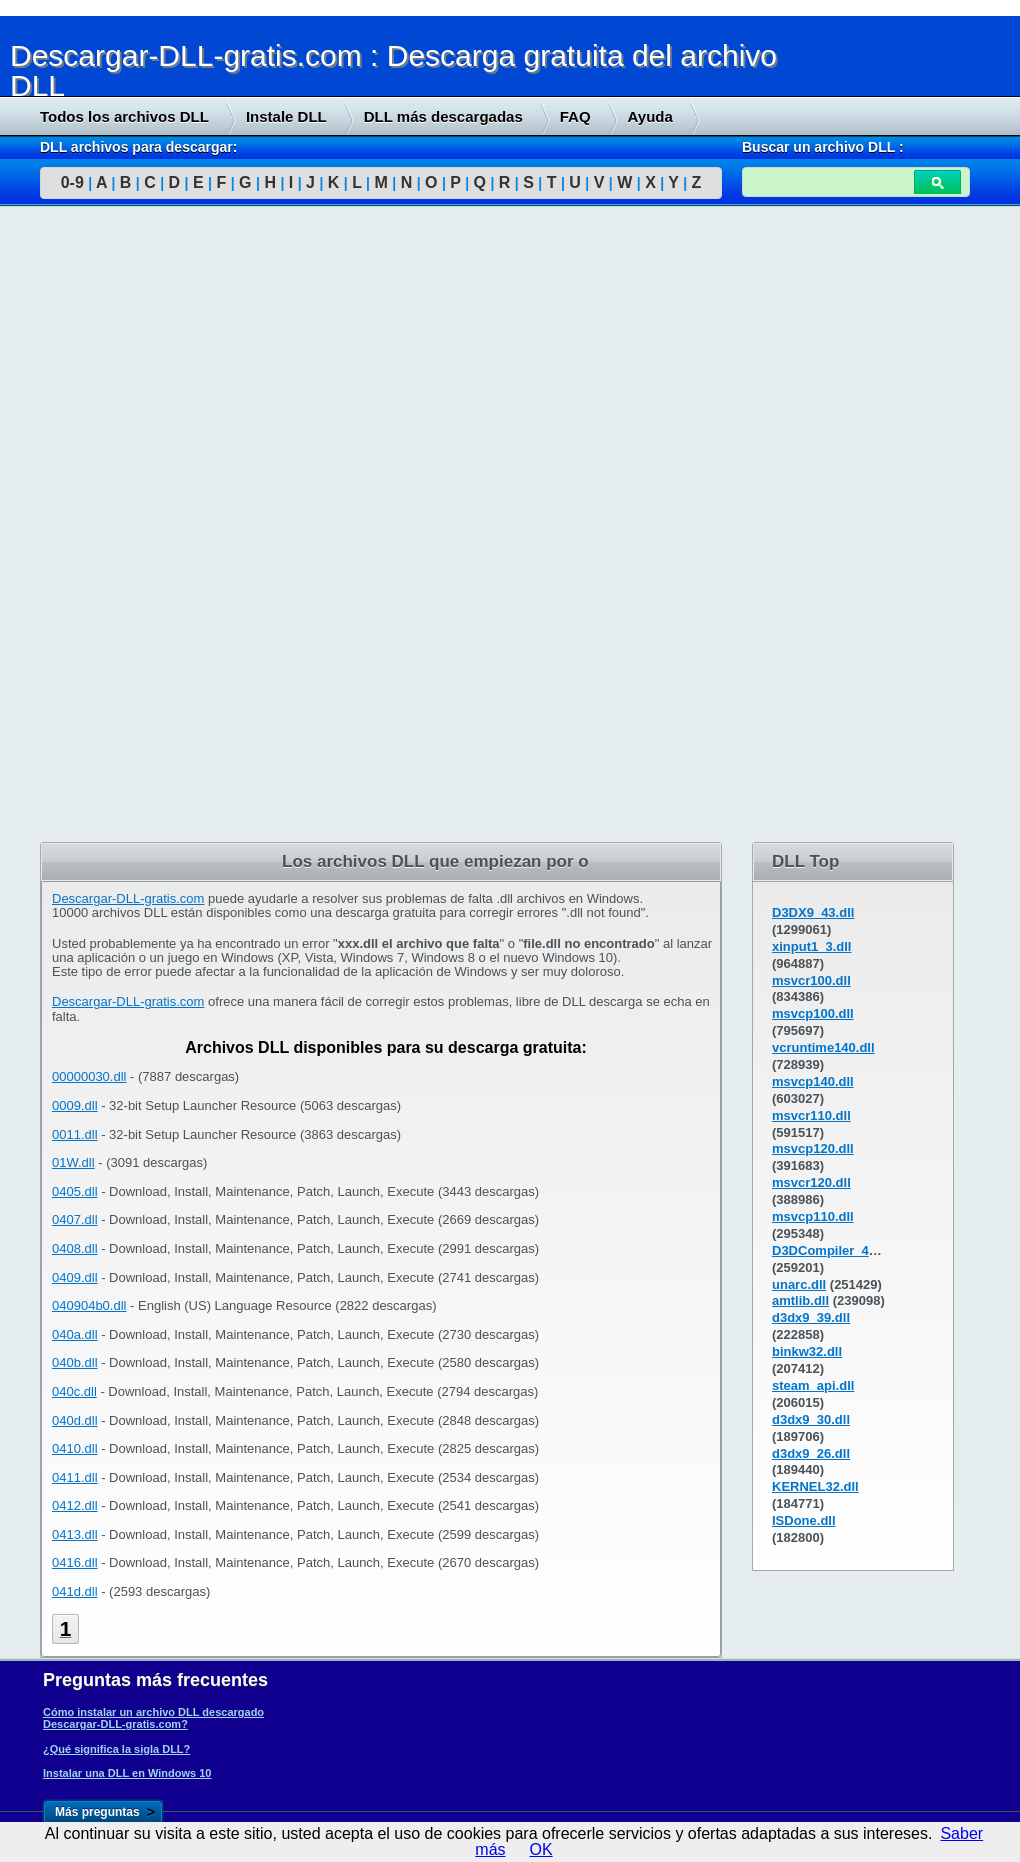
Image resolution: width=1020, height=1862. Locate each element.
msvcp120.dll (813, 1148)
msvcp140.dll (813, 1081)
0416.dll (75, 1562)
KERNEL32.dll (815, 1486)
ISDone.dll (804, 1520)
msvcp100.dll (813, 1013)
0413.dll (75, 1534)
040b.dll (75, 1362)
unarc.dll (799, 1284)
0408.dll (75, 1248)
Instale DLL (286, 116)
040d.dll (75, 1420)
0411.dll (75, 1477)
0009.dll (75, 1105)
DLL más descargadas (443, 116)
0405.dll (75, 1191)
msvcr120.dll (811, 1182)
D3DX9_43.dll (813, 912)
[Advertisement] (150, 527)
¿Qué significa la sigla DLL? (116, 1749)
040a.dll (75, 1334)
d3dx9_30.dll (811, 1419)
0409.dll (75, 1277)
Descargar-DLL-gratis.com (128, 898)
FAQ (575, 116)
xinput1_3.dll (811, 946)
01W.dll (73, 1162)
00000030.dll (89, 1076)
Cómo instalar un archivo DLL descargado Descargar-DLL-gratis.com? (153, 1718)
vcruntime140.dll (823, 1047)
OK (541, 1849)
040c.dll (74, 1391)
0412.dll (75, 1505)
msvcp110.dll (813, 1216)
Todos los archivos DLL (124, 116)
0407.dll (75, 1219)
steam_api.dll (813, 1385)
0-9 (72, 182)
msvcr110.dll (811, 1115)
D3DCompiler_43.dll (833, 1250)
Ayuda (650, 116)
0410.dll (75, 1448)
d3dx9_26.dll (811, 1453)
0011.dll (75, 1134)
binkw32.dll (807, 1351)
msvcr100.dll (811, 980)
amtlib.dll (800, 1300)
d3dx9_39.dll (811, 1317)
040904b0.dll (89, 1305)
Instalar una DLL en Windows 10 (127, 1773)
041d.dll (75, 1591)
